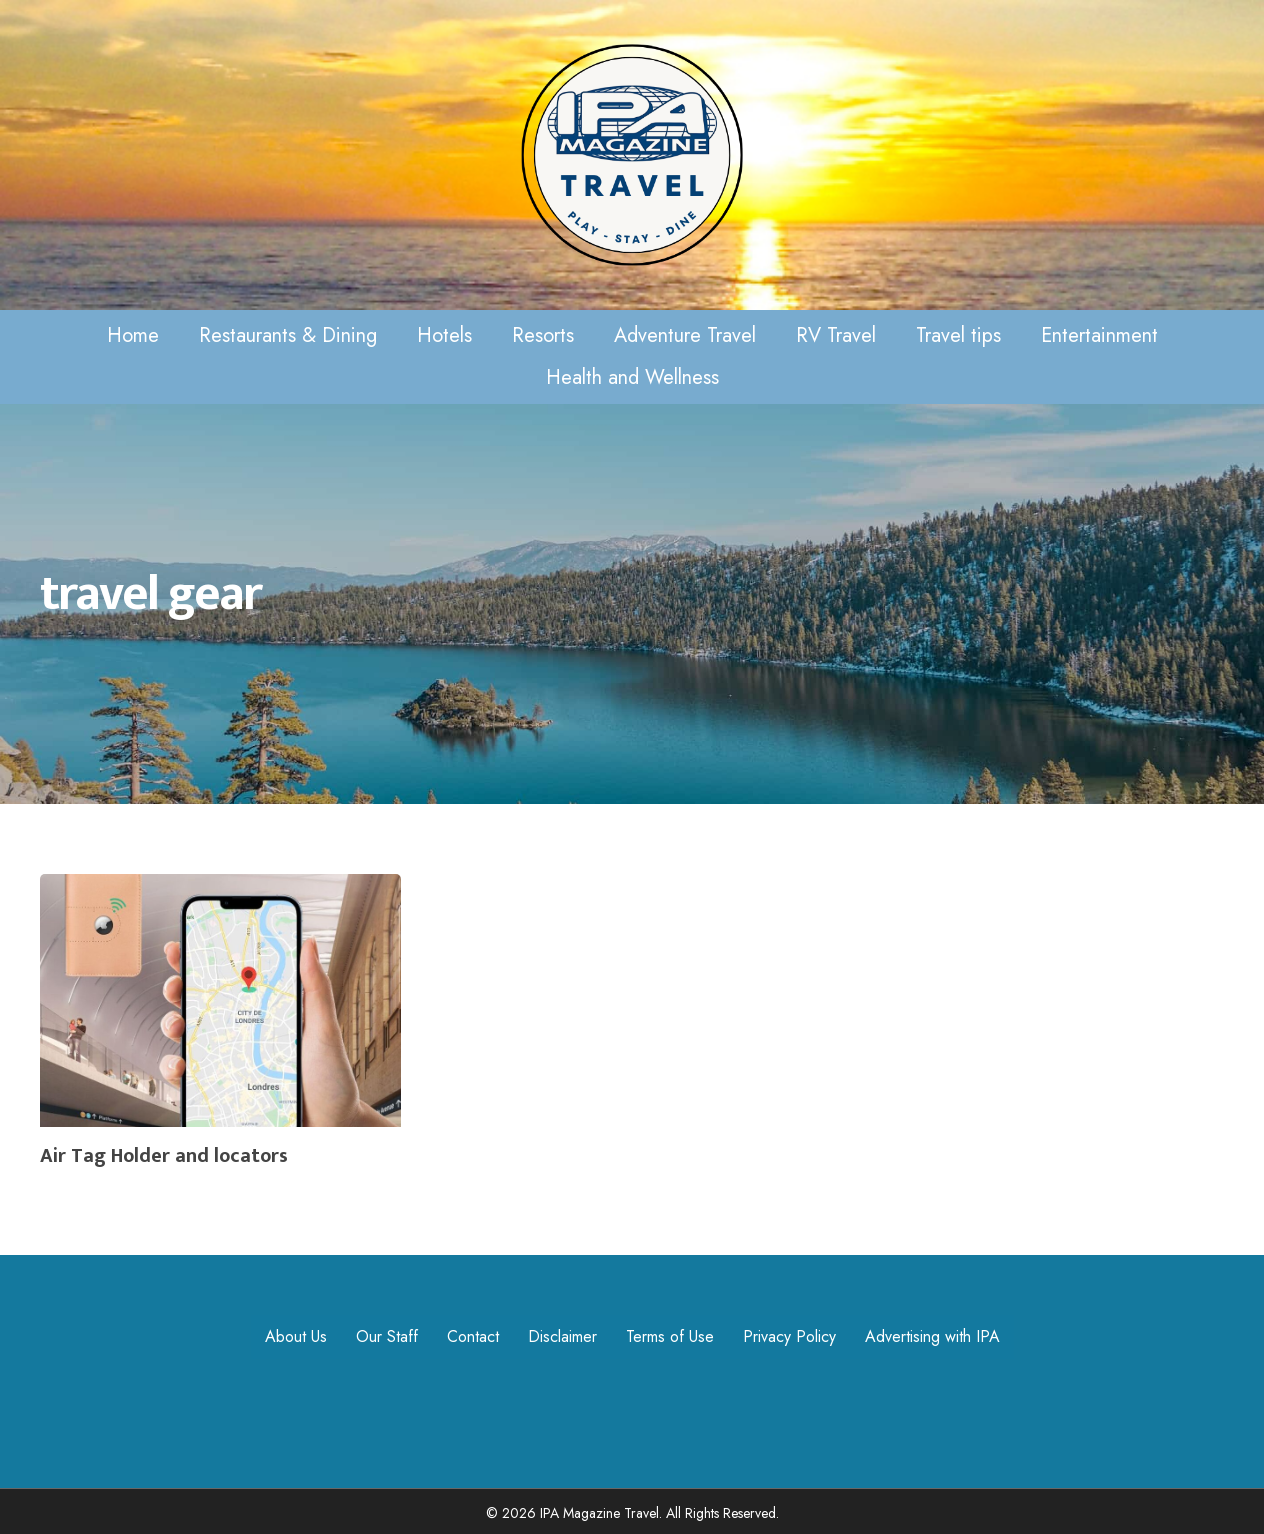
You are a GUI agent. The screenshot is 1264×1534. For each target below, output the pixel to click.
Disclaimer (562, 1336)
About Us (296, 1336)
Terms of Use (670, 1336)
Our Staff (387, 1336)
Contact (473, 1336)
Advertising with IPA (932, 1336)
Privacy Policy (789, 1336)
